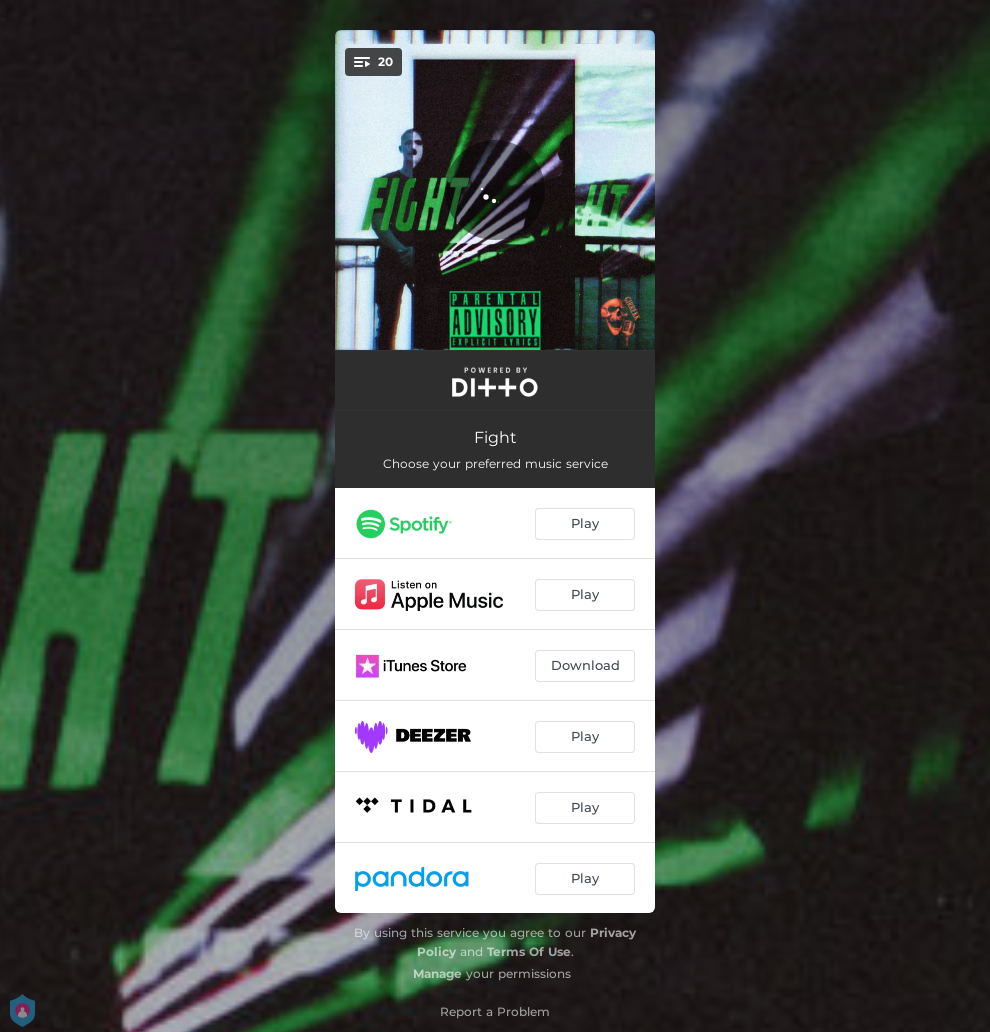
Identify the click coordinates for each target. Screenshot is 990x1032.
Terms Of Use (529, 951)
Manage (437, 973)
